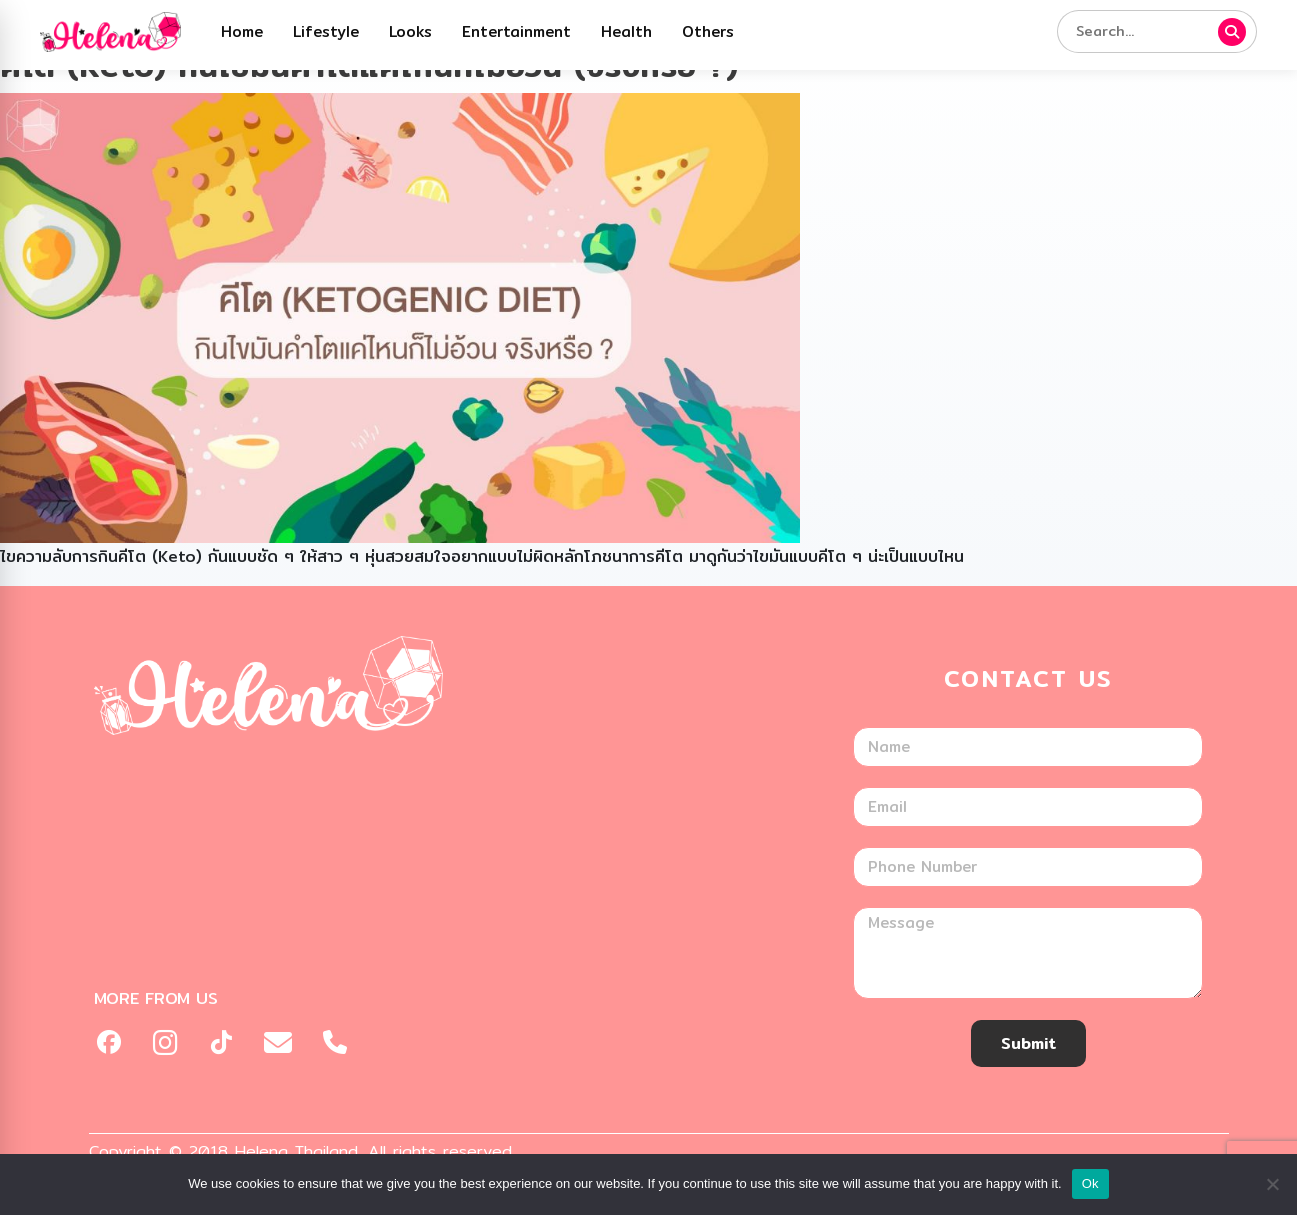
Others (708, 31)
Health (626, 31)
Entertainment (516, 31)
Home (242, 31)
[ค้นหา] (1232, 32)
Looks (410, 31)
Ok (1090, 1183)
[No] (1272, 1184)
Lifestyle (326, 31)
